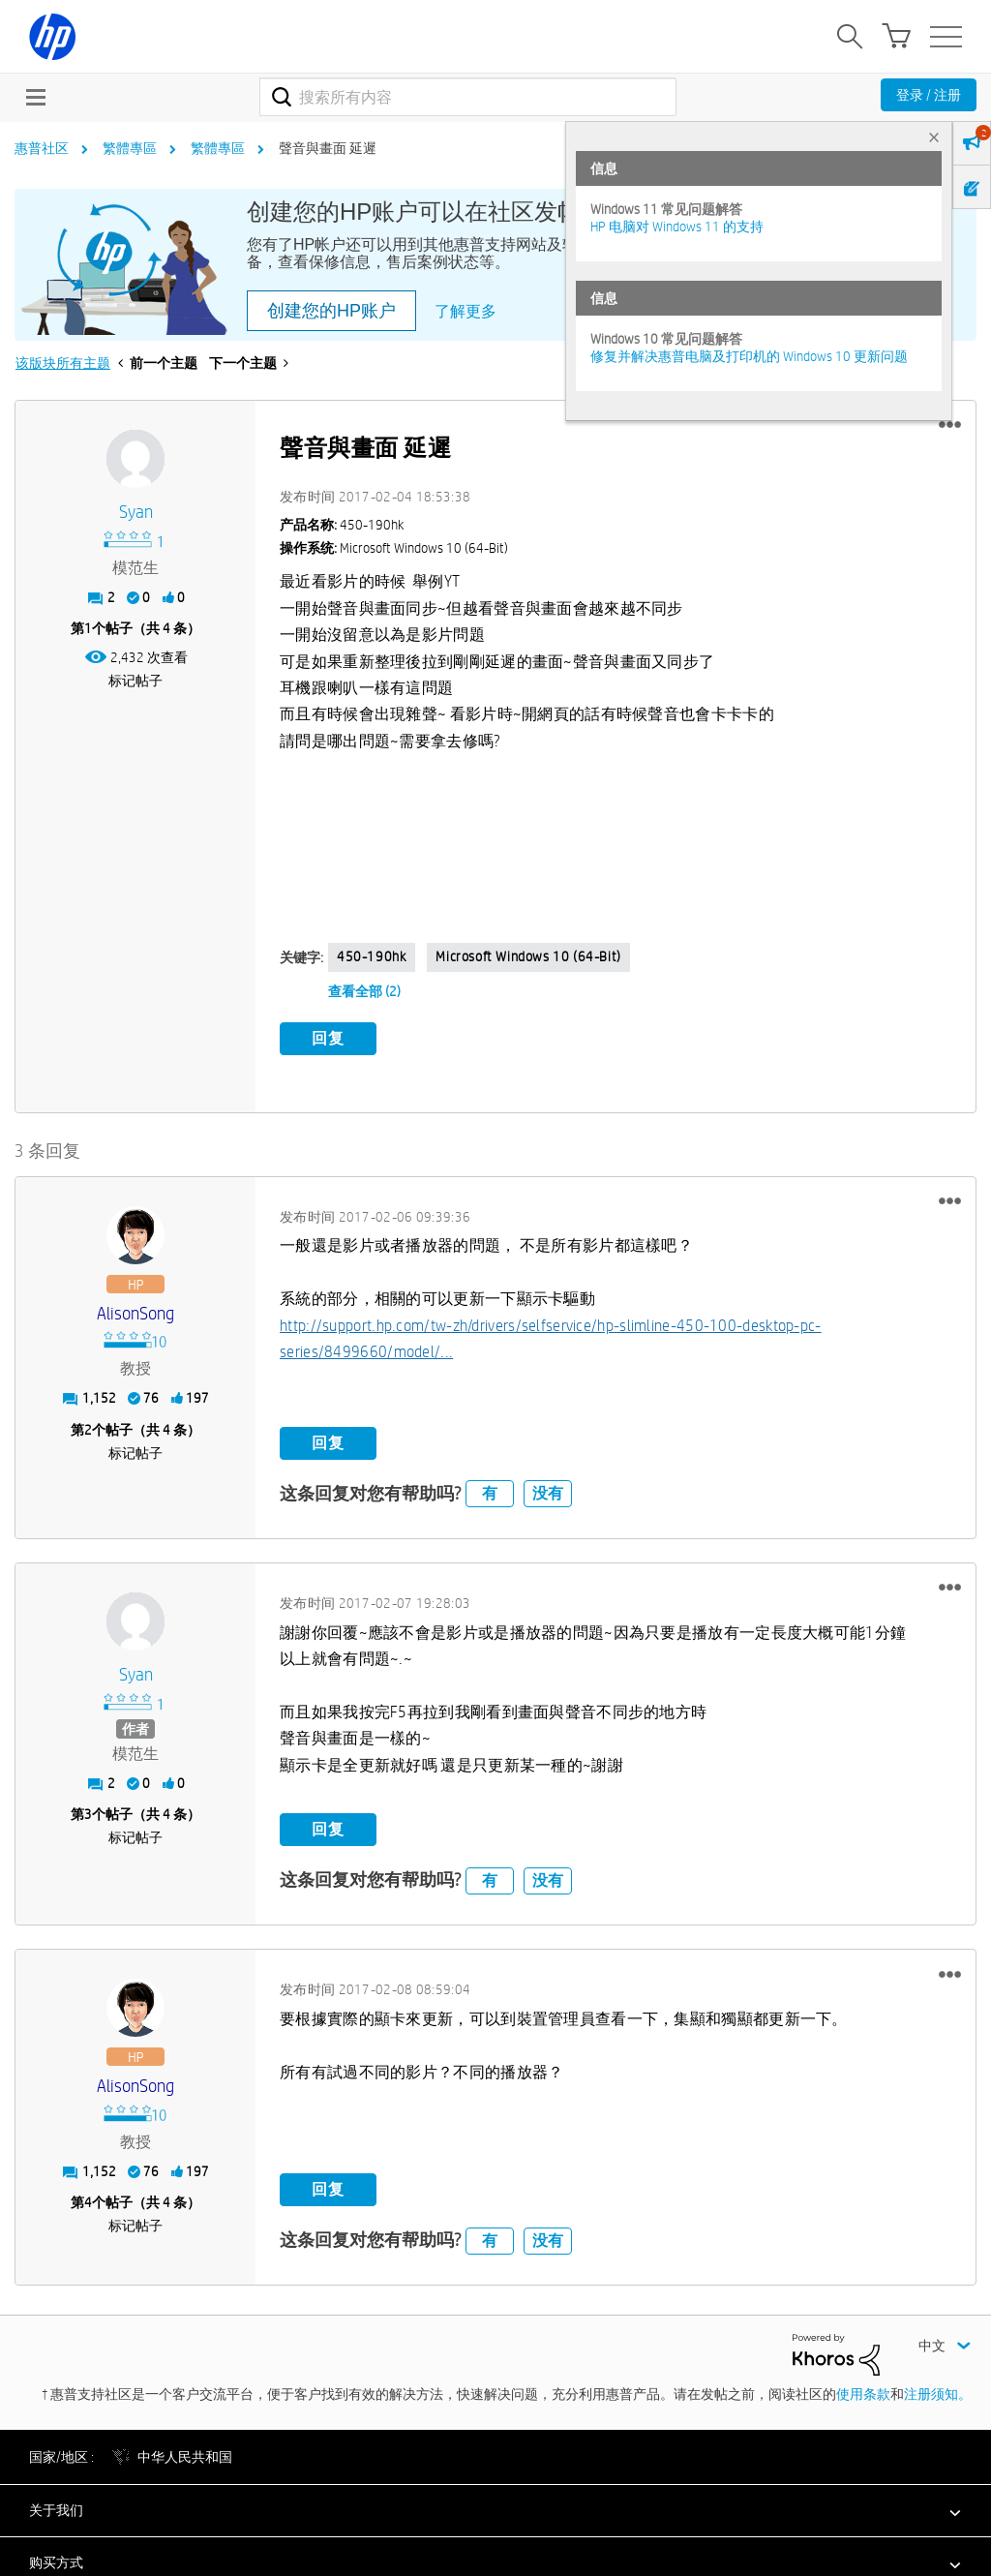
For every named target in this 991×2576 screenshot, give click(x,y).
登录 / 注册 (928, 95)
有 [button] (489, 1489)
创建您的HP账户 (331, 310)
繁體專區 (130, 148)
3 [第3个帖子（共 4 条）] (88, 1810)
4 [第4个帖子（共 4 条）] (88, 2198)
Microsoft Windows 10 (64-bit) (527, 956)
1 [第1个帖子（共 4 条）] (88, 628)
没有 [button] (547, 1489)
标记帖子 (135, 680)
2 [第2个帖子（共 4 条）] (88, 1426)
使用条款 (863, 2390)
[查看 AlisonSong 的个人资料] (135, 1309)
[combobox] (467, 96)
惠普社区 (42, 148)
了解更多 (465, 311)
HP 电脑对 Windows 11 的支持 (677, 226)
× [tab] (934, 137)
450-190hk (371, 956)
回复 (328, 1038)
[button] (950, 424)
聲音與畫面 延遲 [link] (327, 148)
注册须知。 (938, 2390)
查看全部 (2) (364, 991)
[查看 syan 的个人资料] (135, 513)
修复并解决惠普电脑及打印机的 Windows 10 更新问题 (749, 356)
